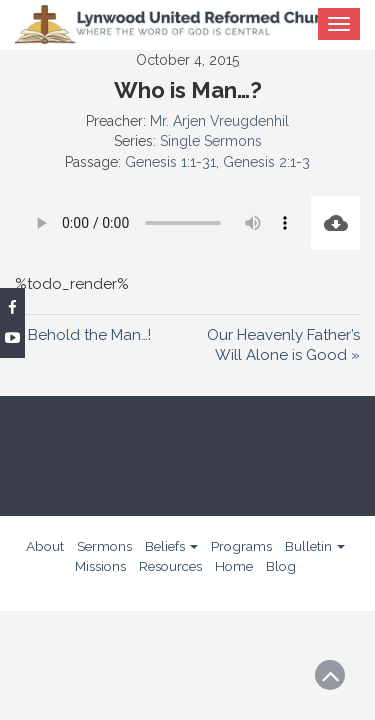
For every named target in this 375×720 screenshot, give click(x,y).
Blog (281, 566)
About (45, 546)
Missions (100, 566)
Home (234, 566)
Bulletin (315, 546)
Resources (170, 566)
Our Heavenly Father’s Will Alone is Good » (283, 345)
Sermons (104, 546)
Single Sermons (211, 141)
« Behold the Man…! (83, 335)
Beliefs (171, 546)
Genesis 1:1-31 (170, 162)
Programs (241, 546)
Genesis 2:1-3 (266, 162)
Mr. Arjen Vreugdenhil (219, 121)
